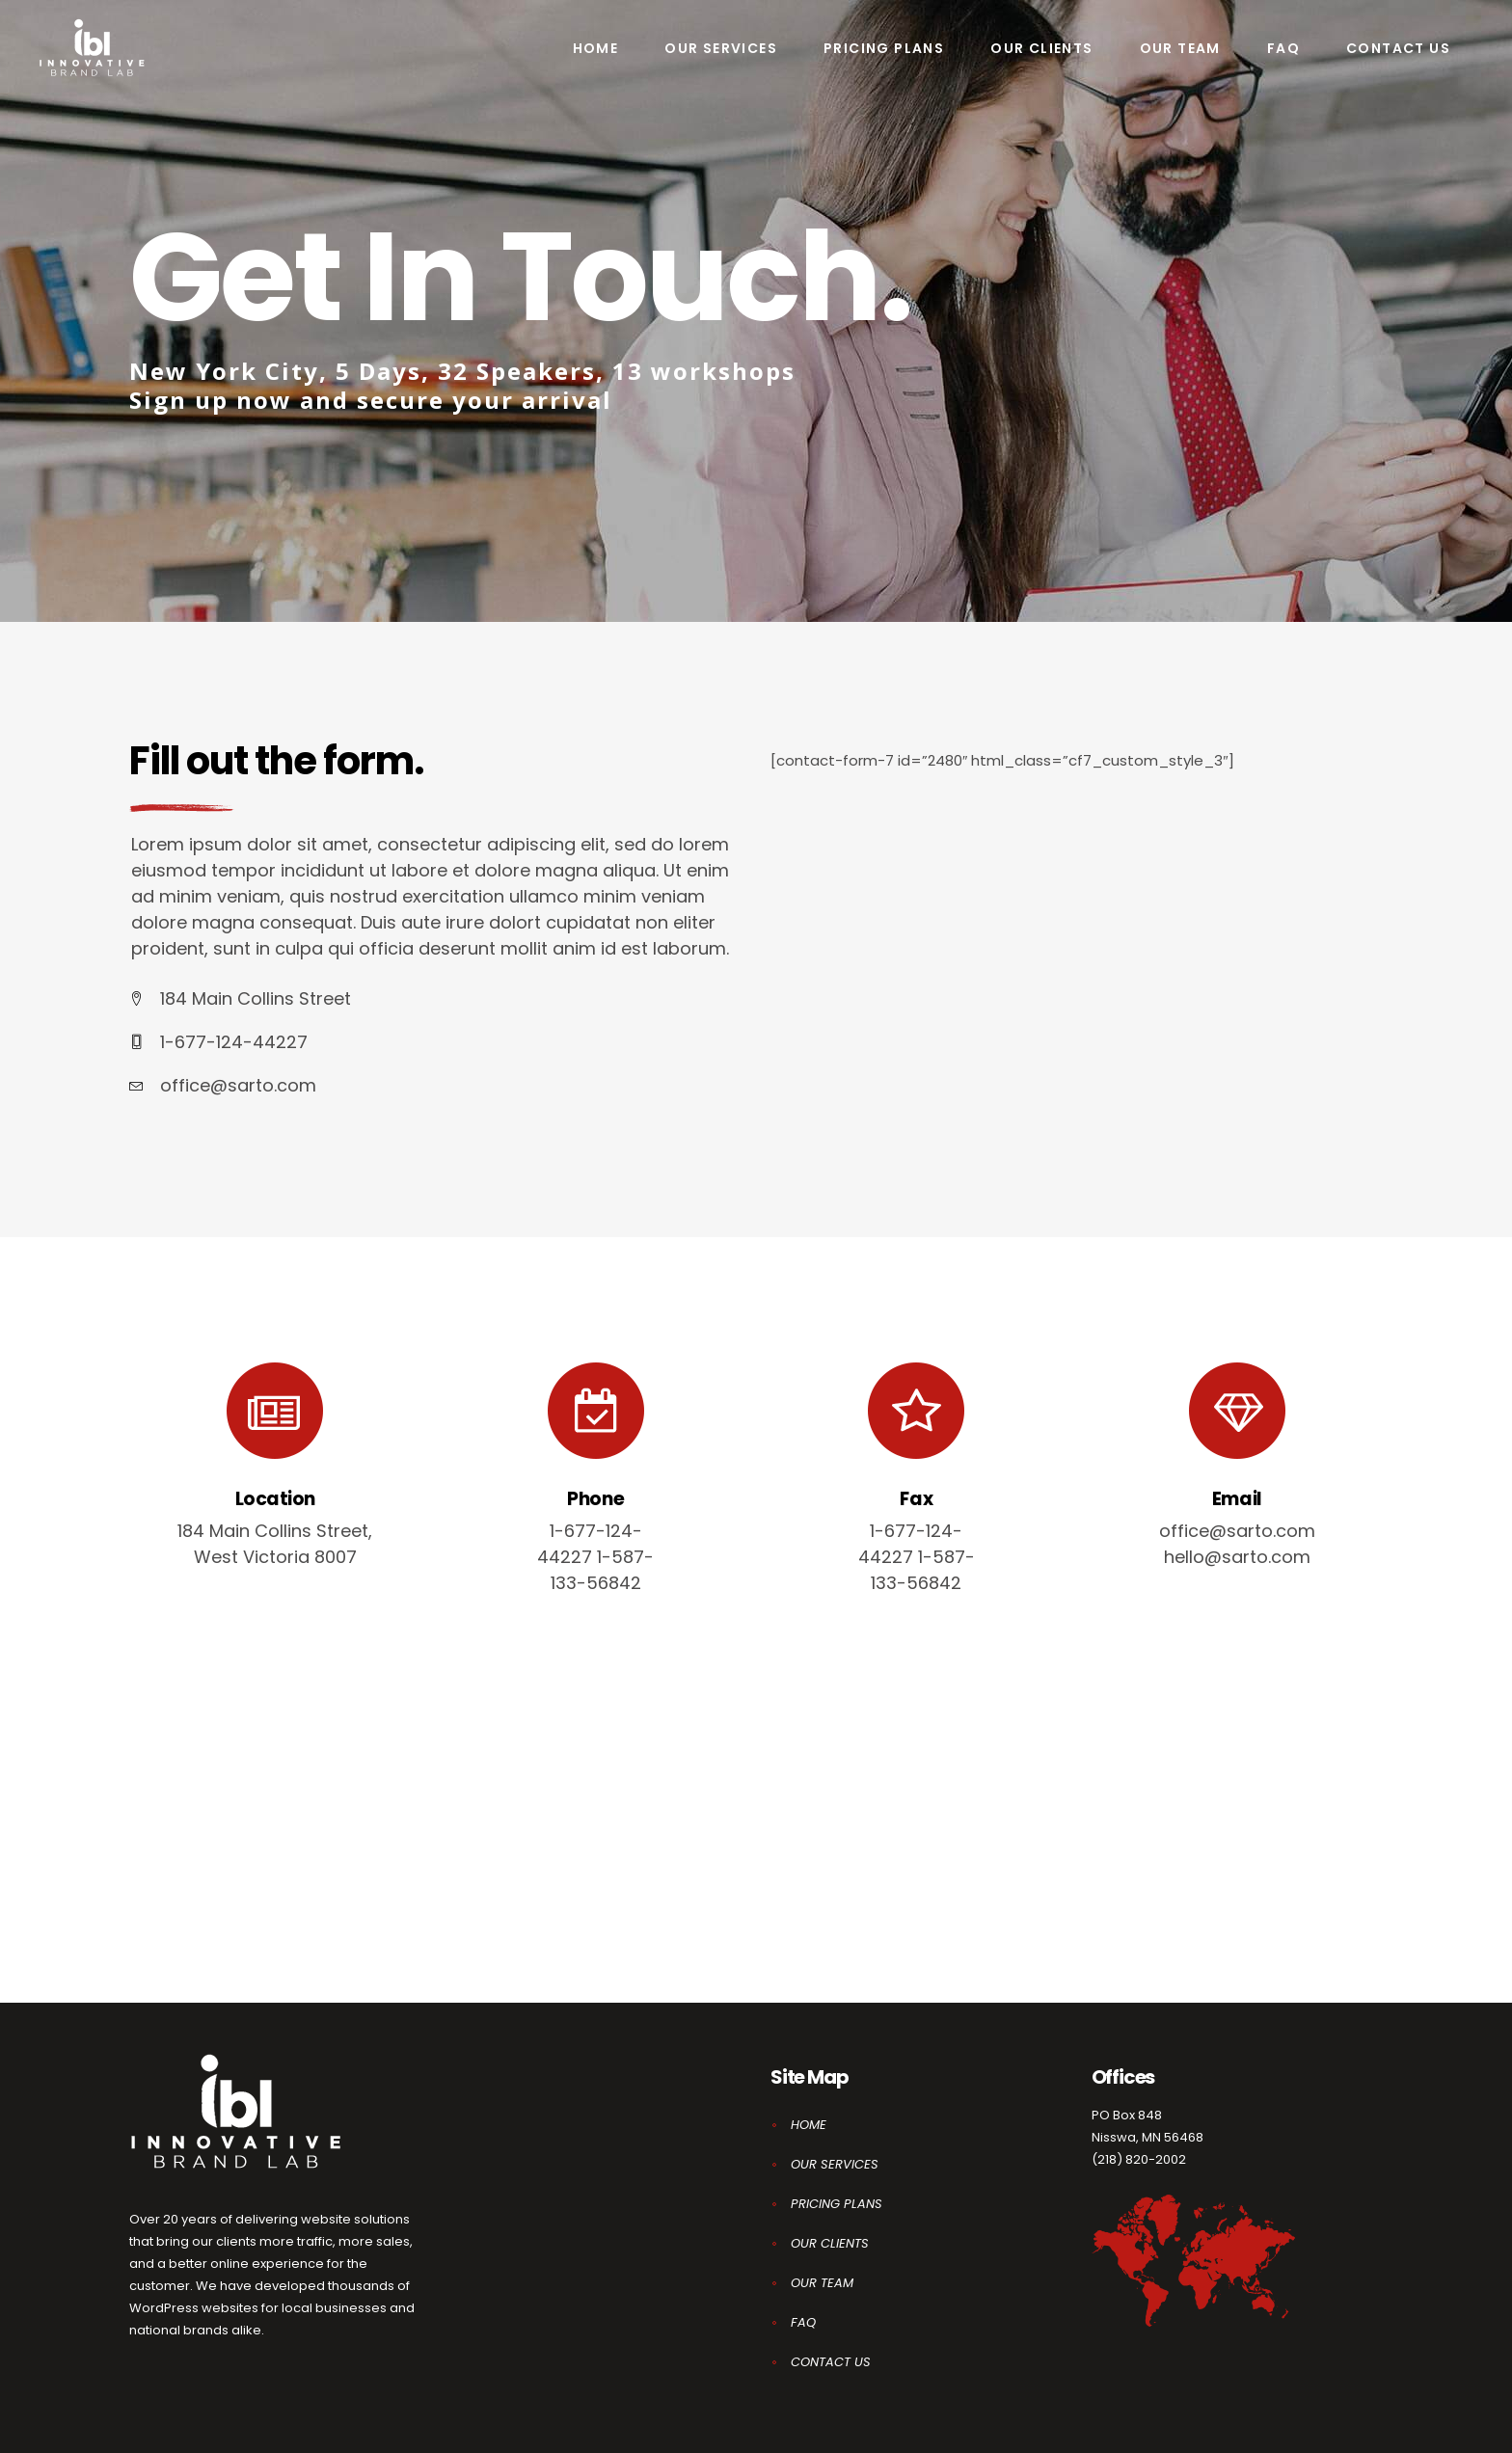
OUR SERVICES (834, 2164)
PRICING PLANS (836, 2204)
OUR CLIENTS (830, 2243)
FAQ (803, 2322)
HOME (808, 2125)
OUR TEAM (822, 2283)
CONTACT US (831, 2362)
